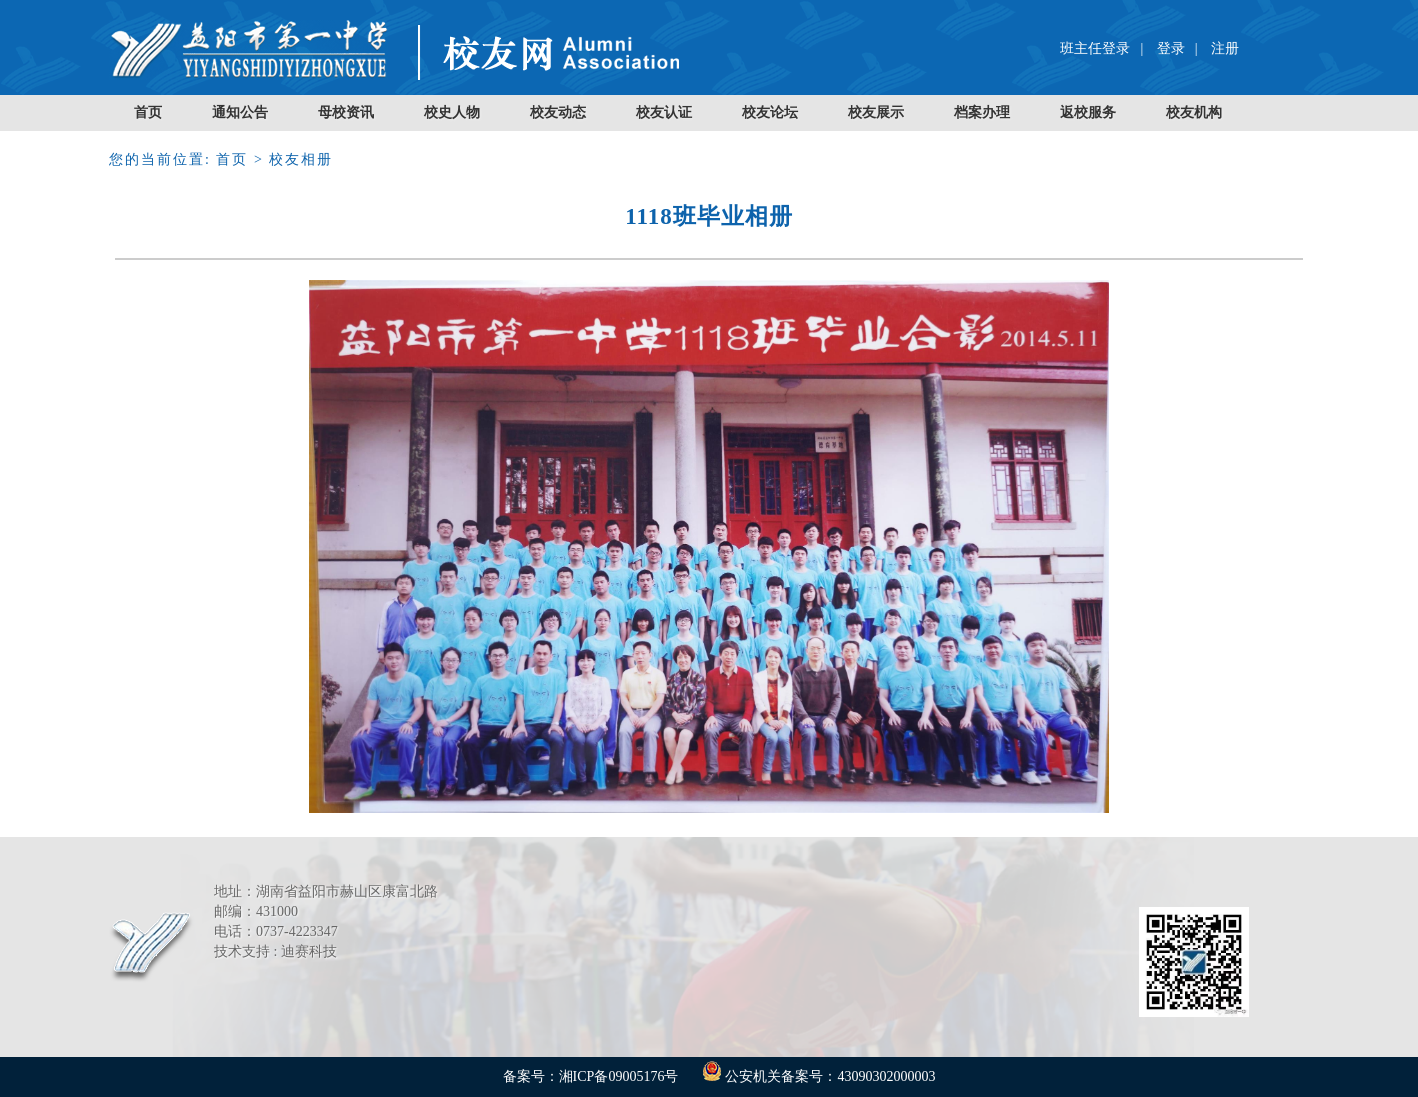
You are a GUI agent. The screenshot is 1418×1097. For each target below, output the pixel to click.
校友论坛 (770, 112)
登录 (1171, 48)
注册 (1225, 48)
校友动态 (558, 112)
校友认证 (664, 112)
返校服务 (1088, 112)
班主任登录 (1095, 48)
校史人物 (452, 112)
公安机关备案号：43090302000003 (819, 1076)
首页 (148, 112)
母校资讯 (346, 112)
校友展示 (876, 112)
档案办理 (982, 112)
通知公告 (240, 112)
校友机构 (1194, 112)
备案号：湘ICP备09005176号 (591, 1076)
